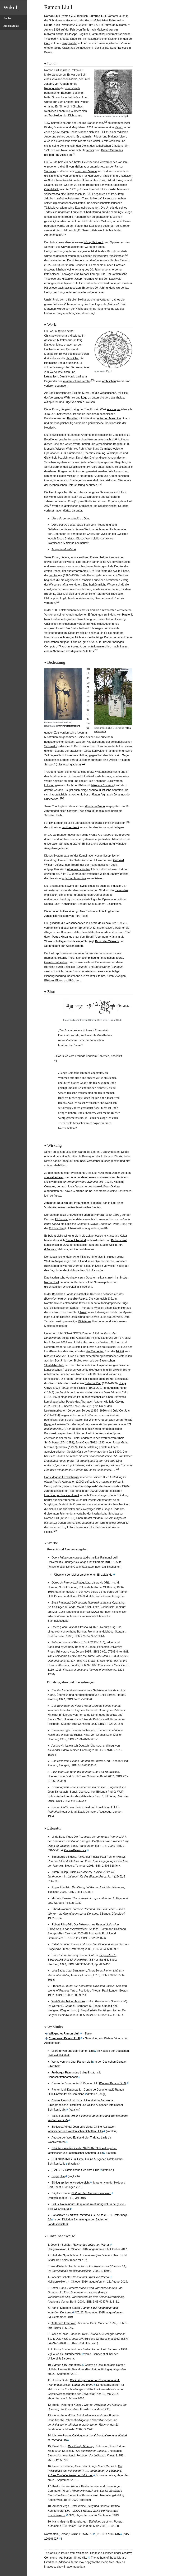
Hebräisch (94, 175)
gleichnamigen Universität (60, 1286)
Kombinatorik (125, 614)
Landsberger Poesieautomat (61, 1495)
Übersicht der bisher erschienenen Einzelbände (83, 1574)
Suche (7, 18)
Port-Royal (81, 915)
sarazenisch (72, 88)
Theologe (50, 38)
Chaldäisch (125, 175)
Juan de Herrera (94, 1214)
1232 (97, 24)
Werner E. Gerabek (63, 2005)
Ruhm (82, 448)
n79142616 (113, 2534)
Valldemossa (52, 194)
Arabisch (107, 175)
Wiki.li (11, 7)
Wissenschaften (75, 923)
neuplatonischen (54, 741)
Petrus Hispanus (62, 936)
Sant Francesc (119, 47)
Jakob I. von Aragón (56, 83)
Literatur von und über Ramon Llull (73, 2050)
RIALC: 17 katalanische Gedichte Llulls (75, 2170)
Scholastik (50, 746)
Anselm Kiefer (118, 1387)
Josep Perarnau (84, 278)
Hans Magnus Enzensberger (61, 1477)
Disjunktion (113, 903)
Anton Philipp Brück (64, 1872)
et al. (106, 2354)
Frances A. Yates (62, 1985)
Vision (118, 127)
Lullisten (49, 785)
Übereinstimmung (94, 453)
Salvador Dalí (93, 1383)
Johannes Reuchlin (56, 1202)
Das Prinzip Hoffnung (81, 2446)
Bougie (68, 216)
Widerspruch (114, 453)
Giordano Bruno (95, 806)
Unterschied (74, 453)
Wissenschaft (108, 392)
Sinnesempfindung (87, 957)
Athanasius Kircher (78, 869)
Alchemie (77, 794)
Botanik (62, 957)
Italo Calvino (116, 1401)
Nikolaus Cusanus (102, 785)
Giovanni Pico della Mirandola (85, 810)
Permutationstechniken (91, 1396)
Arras (83, 1312)
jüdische (73, 362)
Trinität (120, 1351)
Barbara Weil (119, 1240)
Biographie (58, 2176)
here (54, 2562)
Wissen (59, 448)
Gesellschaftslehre (55, 962)
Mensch (49, 448)
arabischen (109, 381)
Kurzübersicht (72, 2354)
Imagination (107, 957)
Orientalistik (51, 189)
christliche (72, 358)
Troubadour (56, 115)
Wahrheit (69, 397)
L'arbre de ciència (100, 923)
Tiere (71, 957)
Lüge (84, 397)
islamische (50, 362)
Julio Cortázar (121, 1410)
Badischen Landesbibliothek (69, 1294)
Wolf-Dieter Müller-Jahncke (68, 2001)
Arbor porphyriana (106, 936)
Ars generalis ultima (64, 549)
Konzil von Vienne (86, 171)
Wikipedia (82, 2553)
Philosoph (71, 34)
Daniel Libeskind (76, 1240)
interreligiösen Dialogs (106, 1186)
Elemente (50, 957)
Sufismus (68, 543)
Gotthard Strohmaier (63, 2323)
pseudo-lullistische (100, 790)
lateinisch (64, 372)
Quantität (105, 448)
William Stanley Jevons (114, 873)
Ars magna (113, 409)
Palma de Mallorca (115, 24)
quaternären (74, 570)
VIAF (127, 2534)
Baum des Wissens (107, 941)
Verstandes (56, 397)
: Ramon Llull (64, 2038)
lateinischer (71, 505)
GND (74, 2534)
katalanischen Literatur (76, 381)
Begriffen (72, 418)
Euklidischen (57, 1228)
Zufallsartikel (11, 25)
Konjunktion (69, 903)
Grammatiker (97, 34)
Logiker (83, 34)
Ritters (73, 79)
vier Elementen (95, 1351)
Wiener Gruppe (98, 1419)
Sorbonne (50, 171)
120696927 (51, 2538)
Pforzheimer (81, 1202)
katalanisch (51, 376)
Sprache (64, 843)
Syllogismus (87, 885)
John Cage (82, 1442)
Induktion (116, 885)
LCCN (100, 2534)
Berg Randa (69, 43)
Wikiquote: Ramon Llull (64, 2033)
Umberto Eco (70, 1406)
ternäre (53, 575)
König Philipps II (94, 242)
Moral (119, 957)
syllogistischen (77, 466)
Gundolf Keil (109, 2005)
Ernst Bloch (56, 822)
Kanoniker (119, 1307)
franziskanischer (121, 34)
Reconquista (52, 88)
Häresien (119, 265)
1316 (57, 29)
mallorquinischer (54, 34)
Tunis (85, 29)
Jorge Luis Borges (79, 1410)
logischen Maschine (109, 418)
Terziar (90, 150)
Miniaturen (84, 1321)
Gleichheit (50, 457)
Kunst (85, 392)
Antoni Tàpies (81, 1256)
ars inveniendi (70, 827)
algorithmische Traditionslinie (103, 423)
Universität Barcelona (69, 726)
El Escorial (61, 1219)
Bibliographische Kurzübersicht (71, 2182)
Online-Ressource (75, 1850)
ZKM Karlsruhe (104, 1337)
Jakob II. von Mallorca (71, 166)
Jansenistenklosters (56, 915)
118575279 (85, 2534)
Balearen (66, 92)
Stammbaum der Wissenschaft (63, 945)
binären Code (52, 1356)
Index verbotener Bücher (95, 1160)
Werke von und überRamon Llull (72, 2061)
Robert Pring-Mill (62, 1924)
